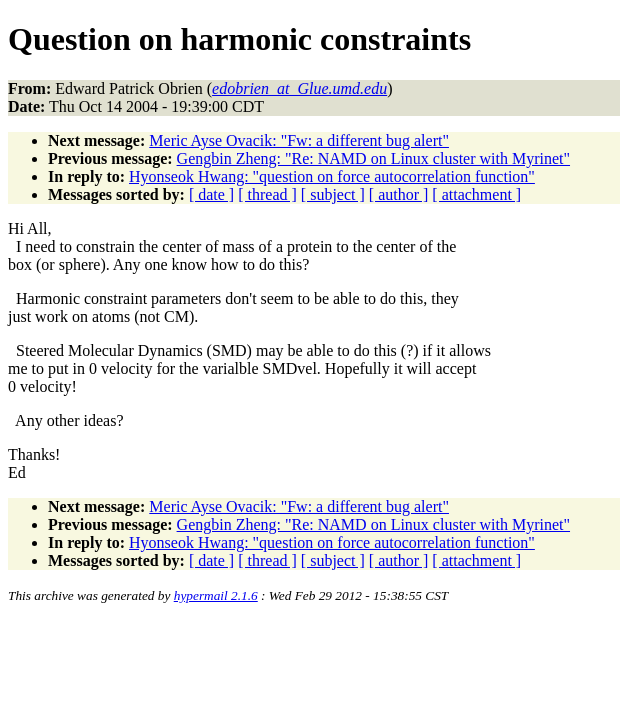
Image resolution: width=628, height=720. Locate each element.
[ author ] (399, 194)
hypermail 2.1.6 (216, 595)
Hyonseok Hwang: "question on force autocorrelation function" (332, 176)
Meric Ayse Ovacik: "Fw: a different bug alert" (299, 140)
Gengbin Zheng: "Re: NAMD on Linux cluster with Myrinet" (373, 158)
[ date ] (211, 194)
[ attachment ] (476, 194)
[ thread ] (267, 194)
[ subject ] (333, 194)
